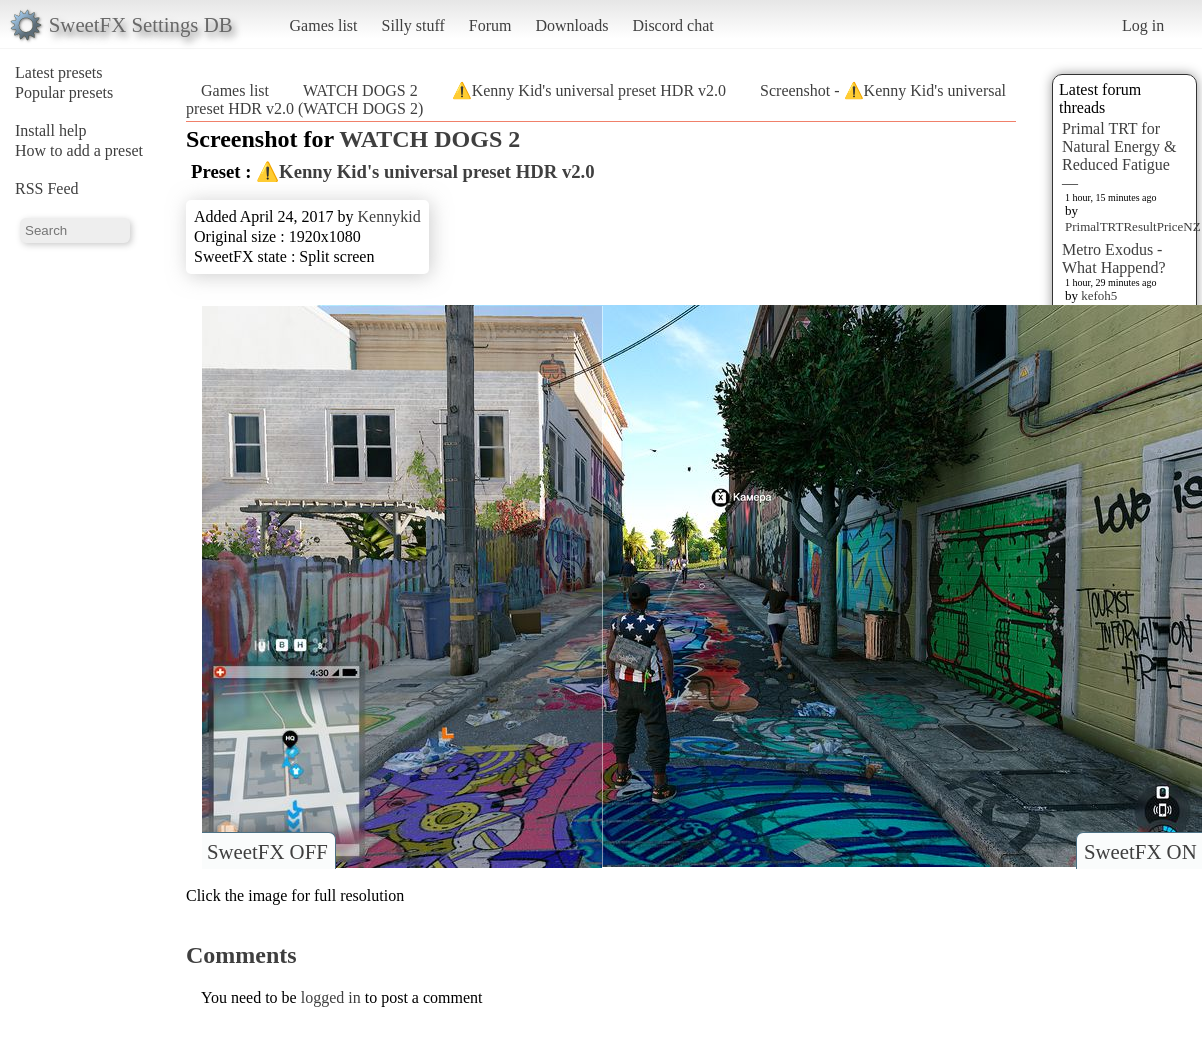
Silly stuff (413, 25)
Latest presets (59, 72)
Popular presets (64, 92)
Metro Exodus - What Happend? (1114, 258)
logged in (331, 997)
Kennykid (389, 216)
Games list (324, 25)
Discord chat (672, 25)
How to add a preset (79, 150)
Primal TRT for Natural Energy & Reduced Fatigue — (1119, 155)
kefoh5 (1099, 295)
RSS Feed (47, 188)
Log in (1143, 25)
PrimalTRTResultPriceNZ (1133, 226)
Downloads (571, 25)
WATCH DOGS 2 (360, 90)
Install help (51, 130)
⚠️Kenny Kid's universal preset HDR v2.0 (589, 90)
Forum (490, 25)
